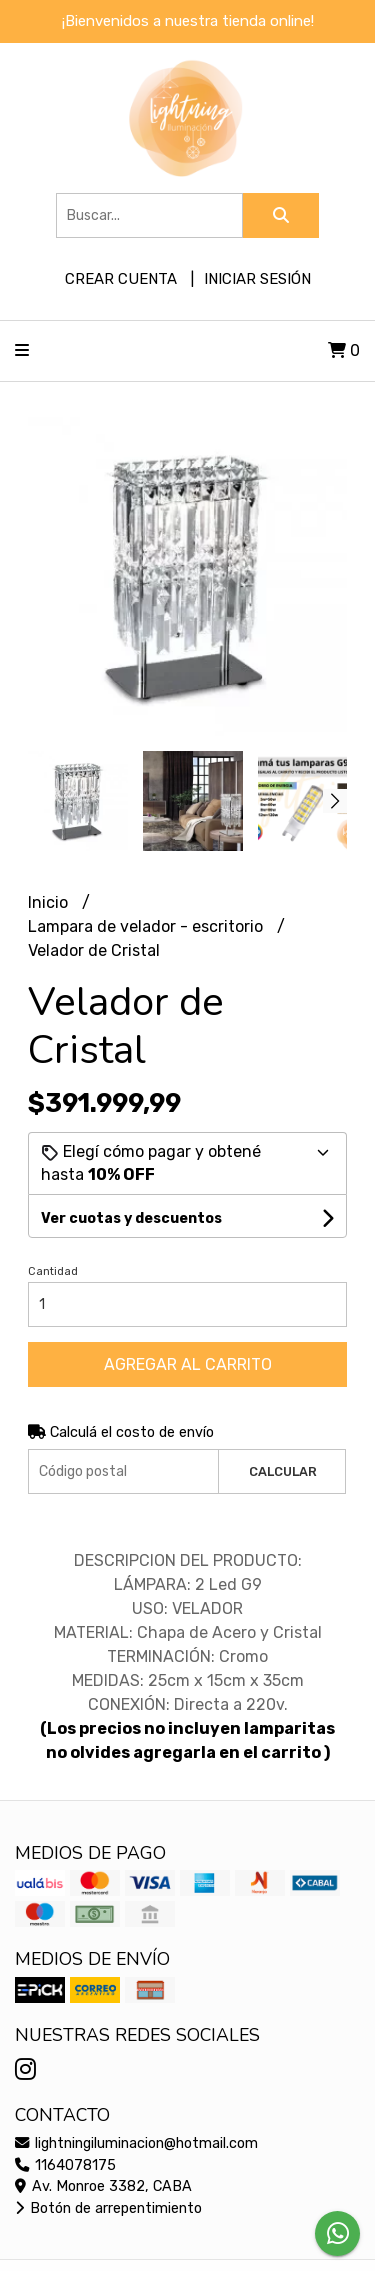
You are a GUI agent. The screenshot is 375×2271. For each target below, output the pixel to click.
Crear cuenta (121, 279)
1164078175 (65, 2165)
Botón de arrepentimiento (108, 2208)
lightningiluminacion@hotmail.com (136, 2143)
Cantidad (53, 1271)
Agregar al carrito (188, 1364)
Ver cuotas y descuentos (131, 1218)
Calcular (283, 1471)
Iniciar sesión (257, 279)
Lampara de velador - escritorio (147, 926)
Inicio (50, 902)
